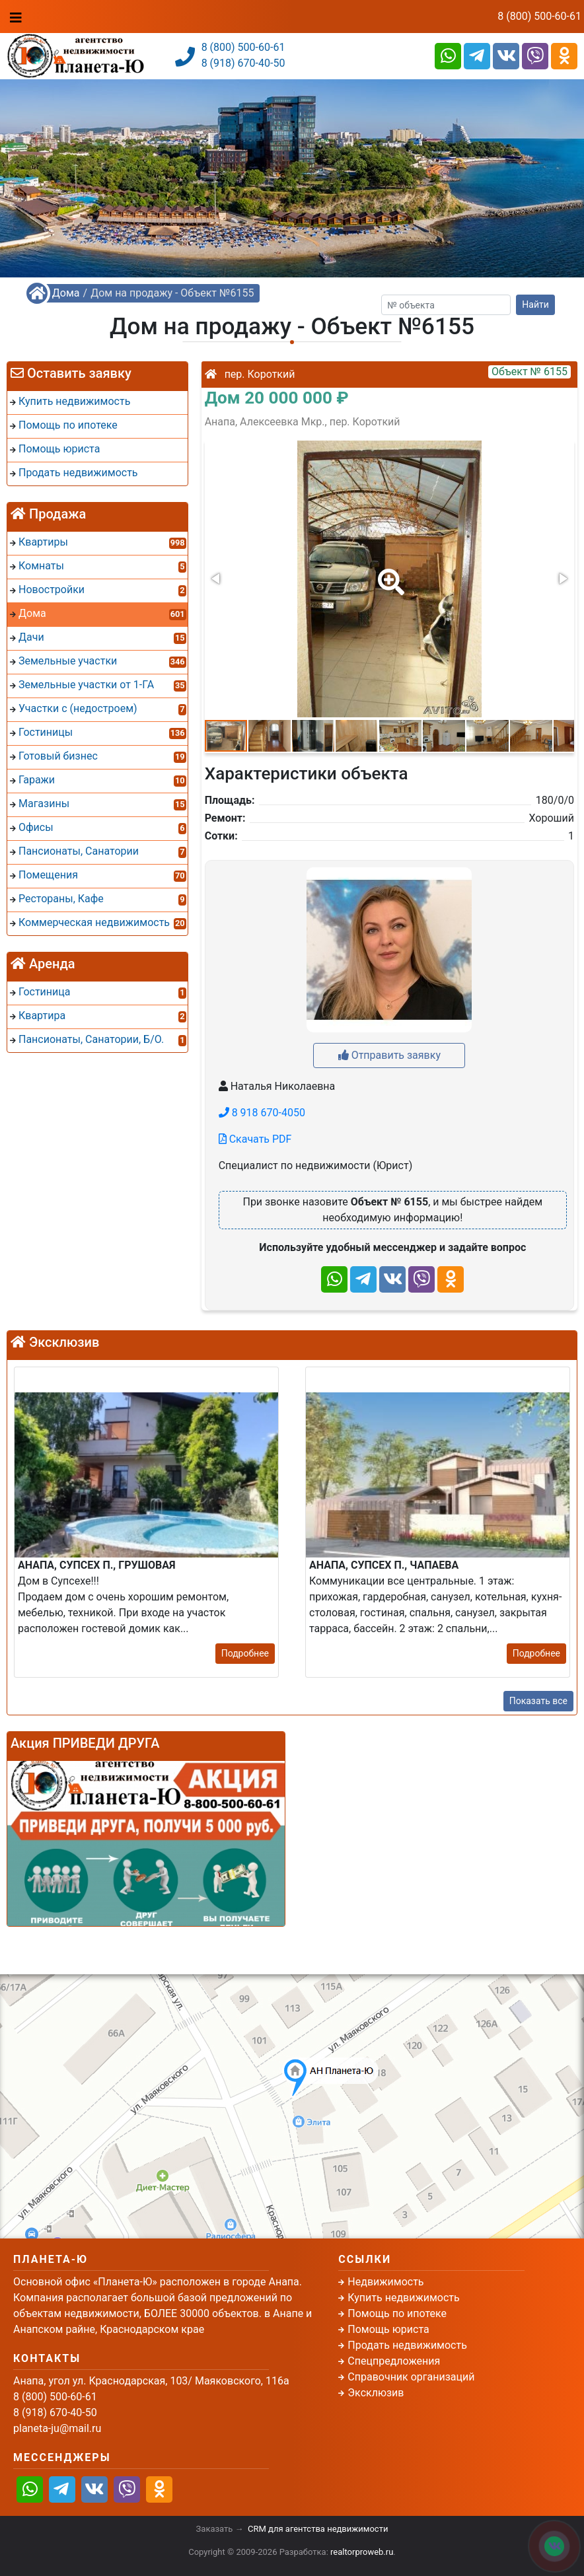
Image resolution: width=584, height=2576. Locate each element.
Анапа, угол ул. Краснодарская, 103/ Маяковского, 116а (151, 2381)
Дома (66, 293)
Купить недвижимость (403, 2297)
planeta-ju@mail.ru (57, 2428)
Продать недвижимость (407, 2345)
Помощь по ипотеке (397, 2313)
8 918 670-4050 (262, 1112)
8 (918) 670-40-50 (243, 63)
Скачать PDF (255, 1139)
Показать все (538, 1701)
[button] (388, 572)
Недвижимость (385, 2281)
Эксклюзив (375, 2392)
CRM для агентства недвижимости (318, 2529)
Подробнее (245, 1653)
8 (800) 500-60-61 (539, 16)
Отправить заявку (389, 1055)
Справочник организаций (410, 2377)
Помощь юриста (388, 2329)
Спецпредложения (393, 2361)
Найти (535, 304)
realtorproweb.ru (361, 2552)
